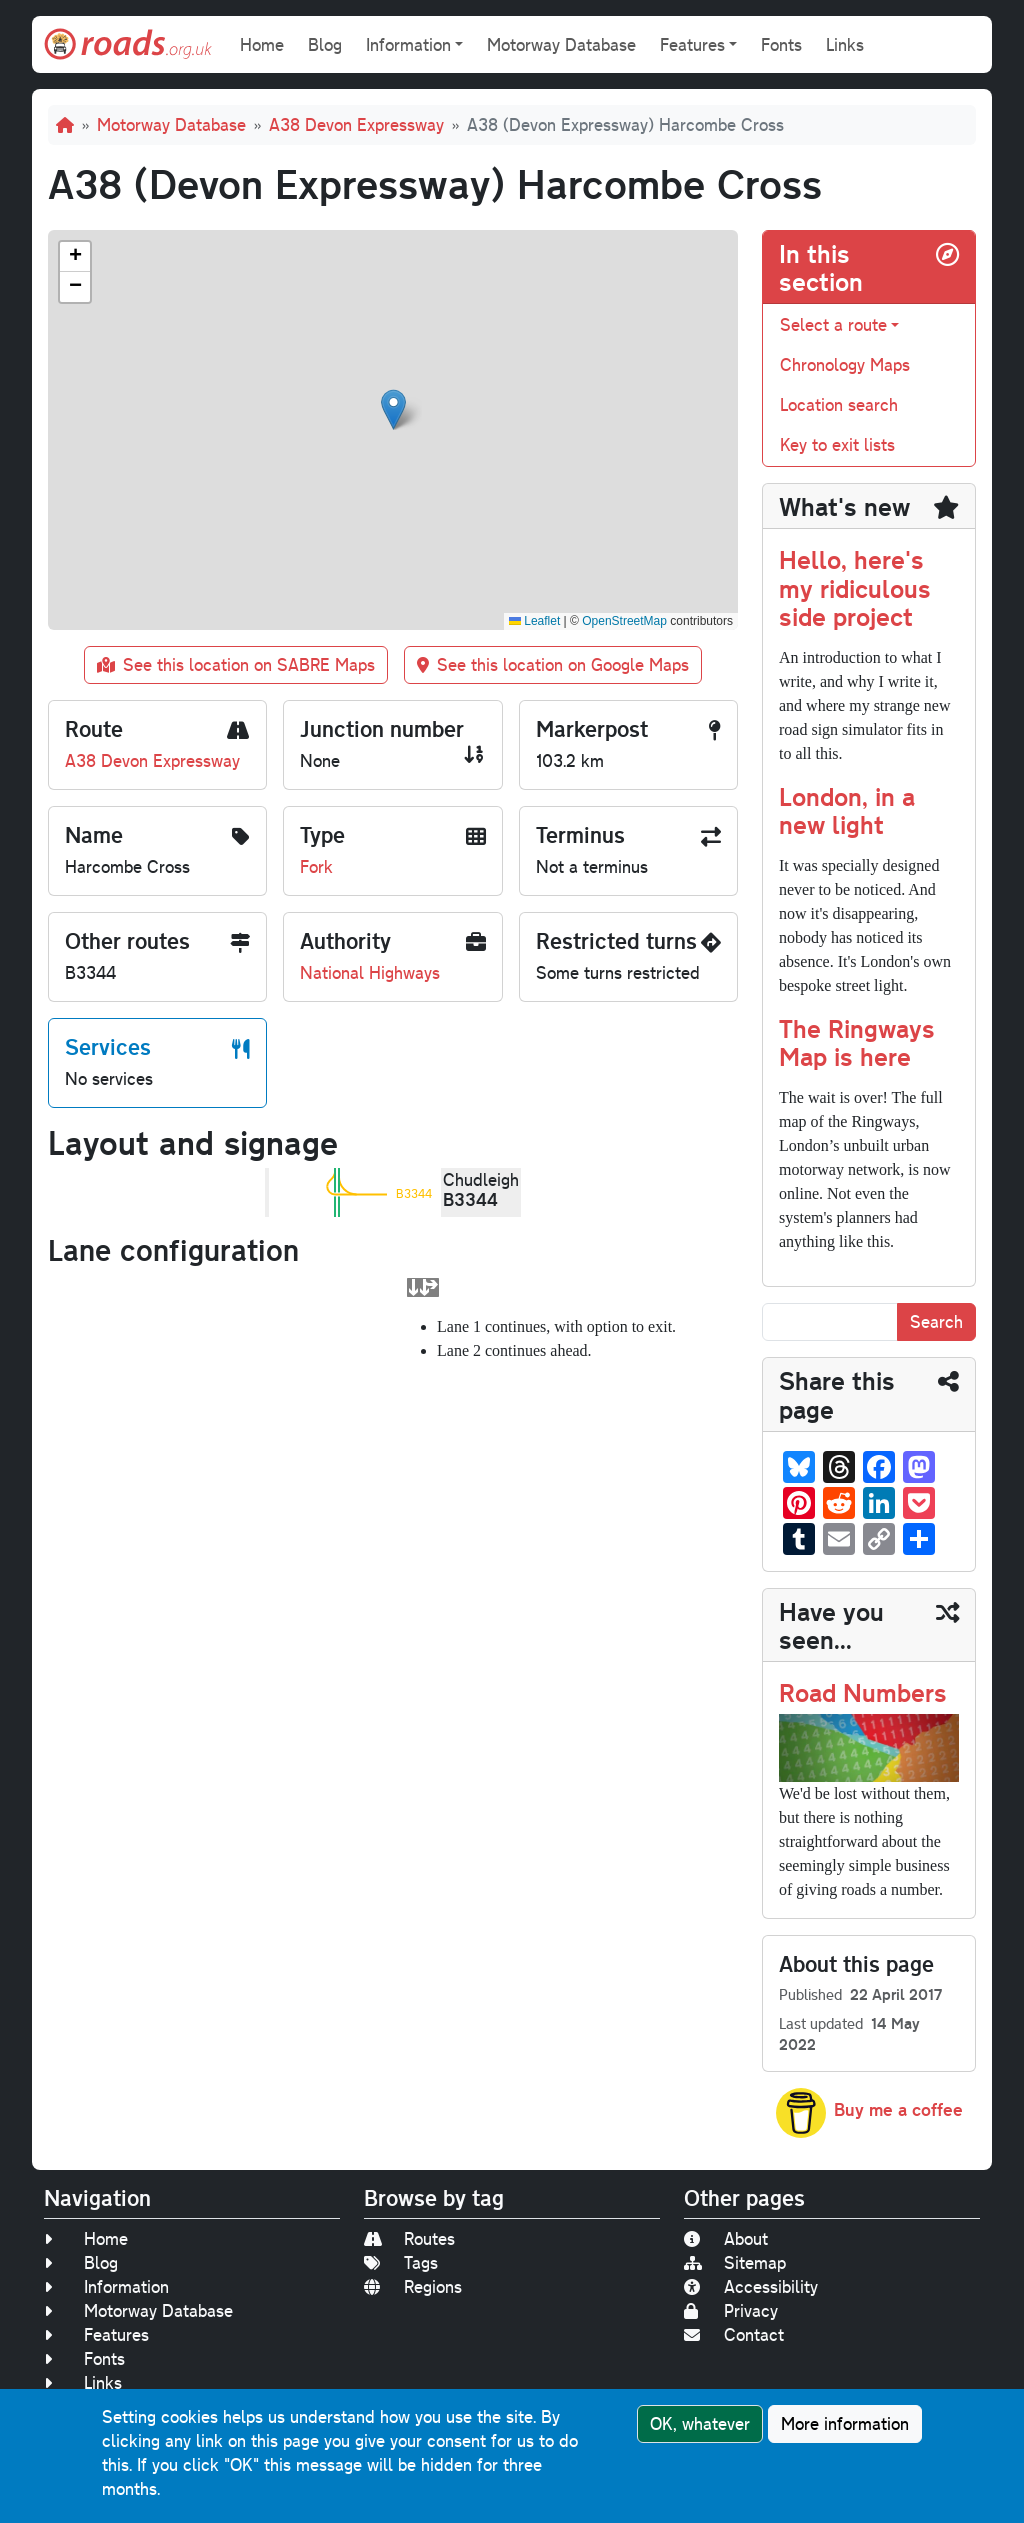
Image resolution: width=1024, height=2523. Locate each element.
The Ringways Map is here (857, 1041)
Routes (409, 2238)
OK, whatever (700, 2423)
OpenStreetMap (624, 621)
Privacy (731, 2310)
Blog (325, 44)
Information (106, 2286)
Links (845, 44)
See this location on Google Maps (553, 664)
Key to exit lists (837, 444)
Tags (401, 2262)
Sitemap (735, 2262)
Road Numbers (863, 1691)
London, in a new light (847, 809)
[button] (393, 409)
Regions (413, 2286)
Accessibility (751, 2286)
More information (845, 2423)
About (726, 2238)
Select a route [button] (833, 324)
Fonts (781, 44)
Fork (316, 866)
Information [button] (408, 44)
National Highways (370, 972)
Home (262, 44)
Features (96, 2334)
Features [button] (692, 44)
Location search (839, 404)
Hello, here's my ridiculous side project (855, 586)
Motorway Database (561, 44)
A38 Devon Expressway (356, 124)
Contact (734, 2334)
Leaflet (534, 621)
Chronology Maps (845, 364)
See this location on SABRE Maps (236, 664)
